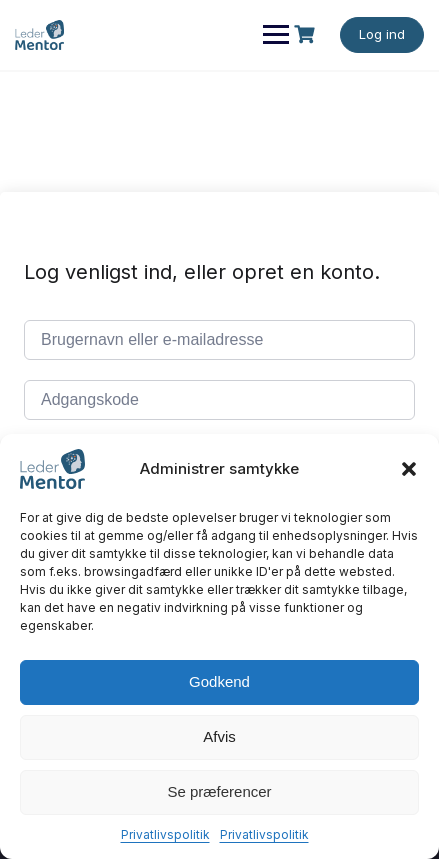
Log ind (382, 34)
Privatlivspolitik (165, 834)
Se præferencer (219, 791)
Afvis (219, 736)
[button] (409, 469)
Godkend (219, 681)
